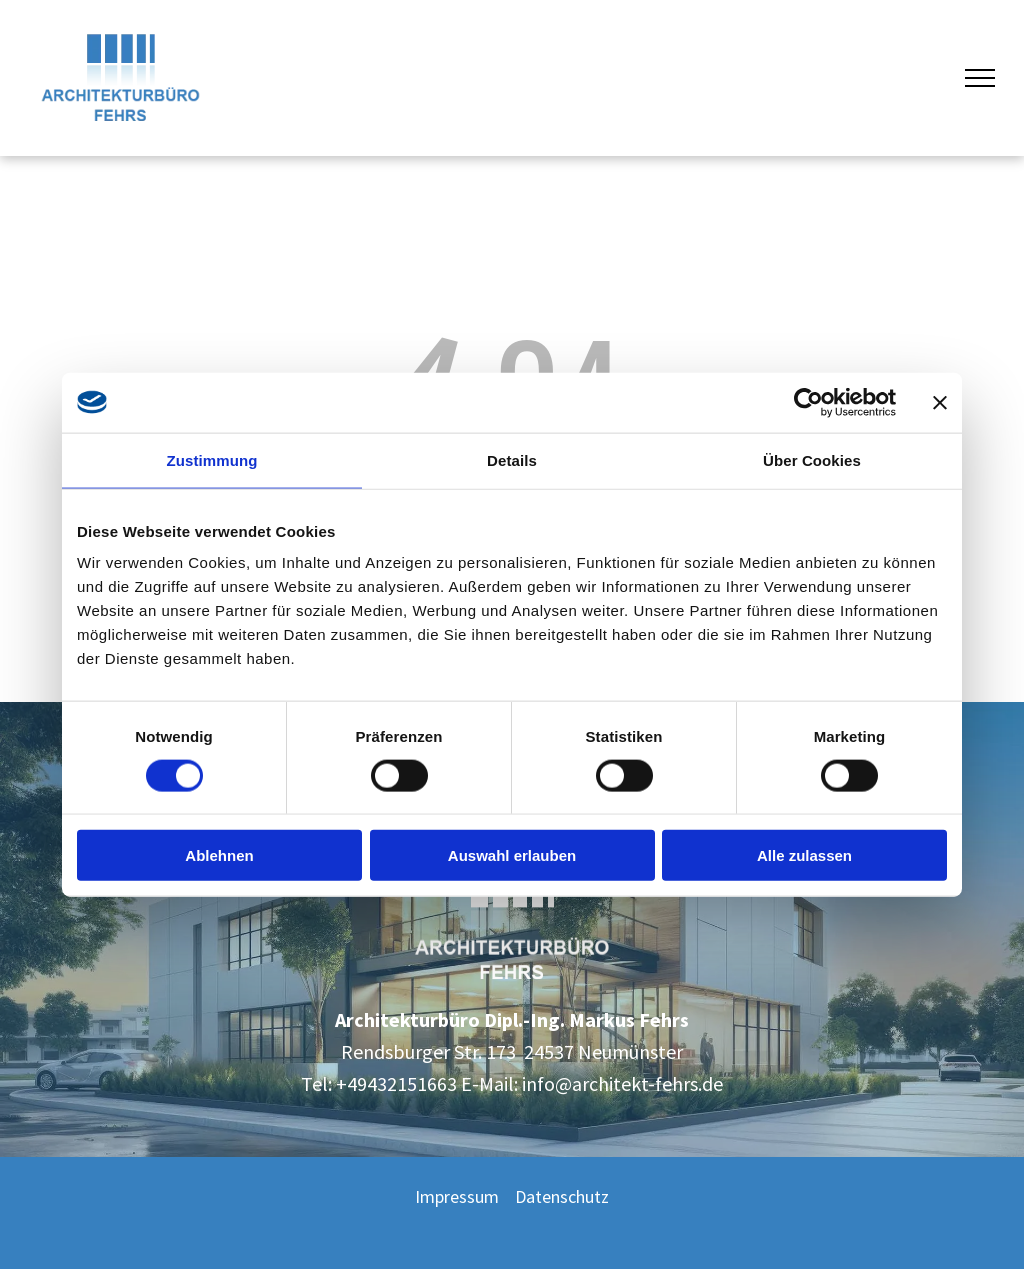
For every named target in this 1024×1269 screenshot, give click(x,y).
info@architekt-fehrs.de (622, 1083)
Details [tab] (512, 459)
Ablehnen (219, 855)
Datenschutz (562, 1196)
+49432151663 (396, 1083)
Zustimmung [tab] (212, 459)
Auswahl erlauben (512, 855)
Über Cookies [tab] (812, 459)
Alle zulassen (804, 855)
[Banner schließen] (940, 402)
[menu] (980, 78)
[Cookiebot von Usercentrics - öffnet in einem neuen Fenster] (808, 402)
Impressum (457, 1196)
